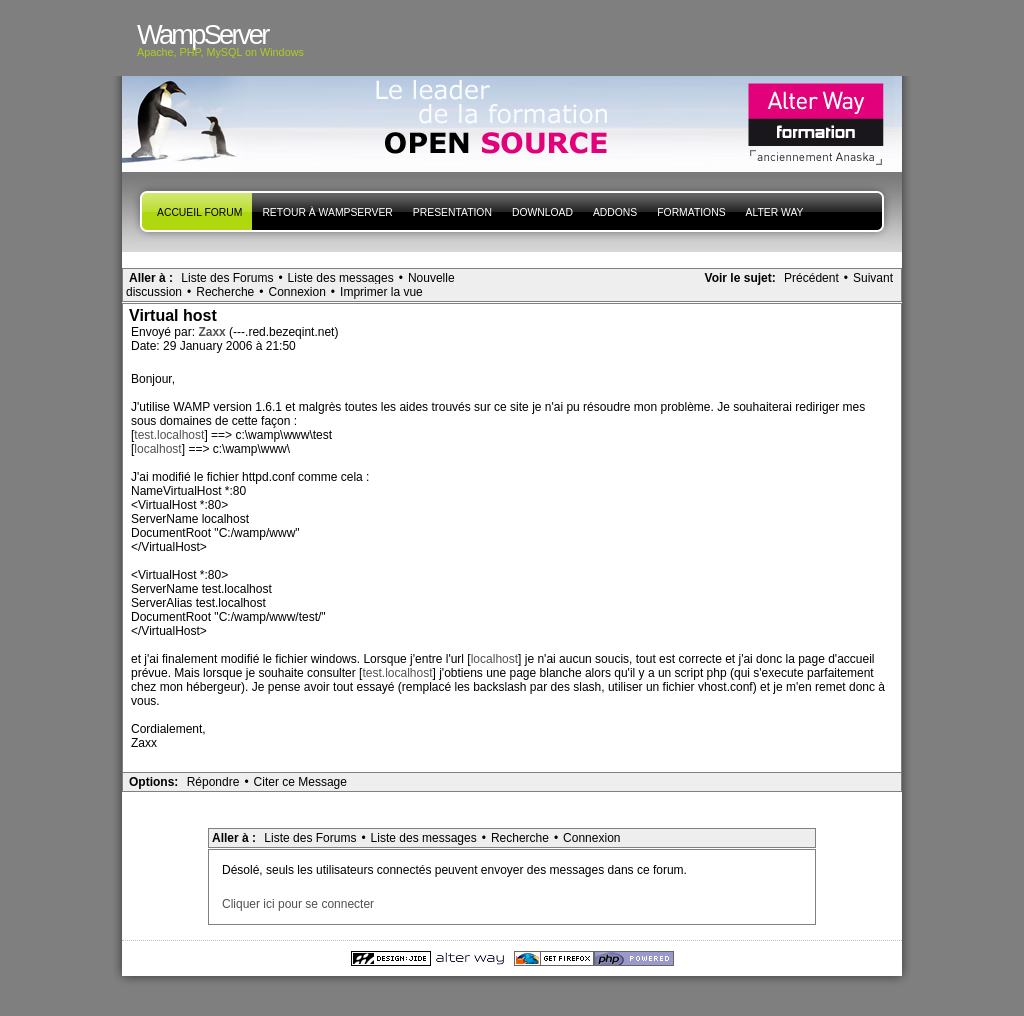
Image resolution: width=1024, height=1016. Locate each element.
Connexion (296, 292)
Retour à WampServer (327, 212)
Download (542, 212)
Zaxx (213, 332)
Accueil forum (199, 212)
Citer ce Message (300, 782)
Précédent (811, 278)
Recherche (225, 292)
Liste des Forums (227, 278)
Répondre (213, 782)
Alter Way (775, 212)
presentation (452, 212)
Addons (615, 212)
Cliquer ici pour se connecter (298, 904)
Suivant (873, 278)
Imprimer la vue (381, 292)
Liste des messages (341, 278)
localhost (157, 449)
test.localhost (169, 435)
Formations (691, 212)
